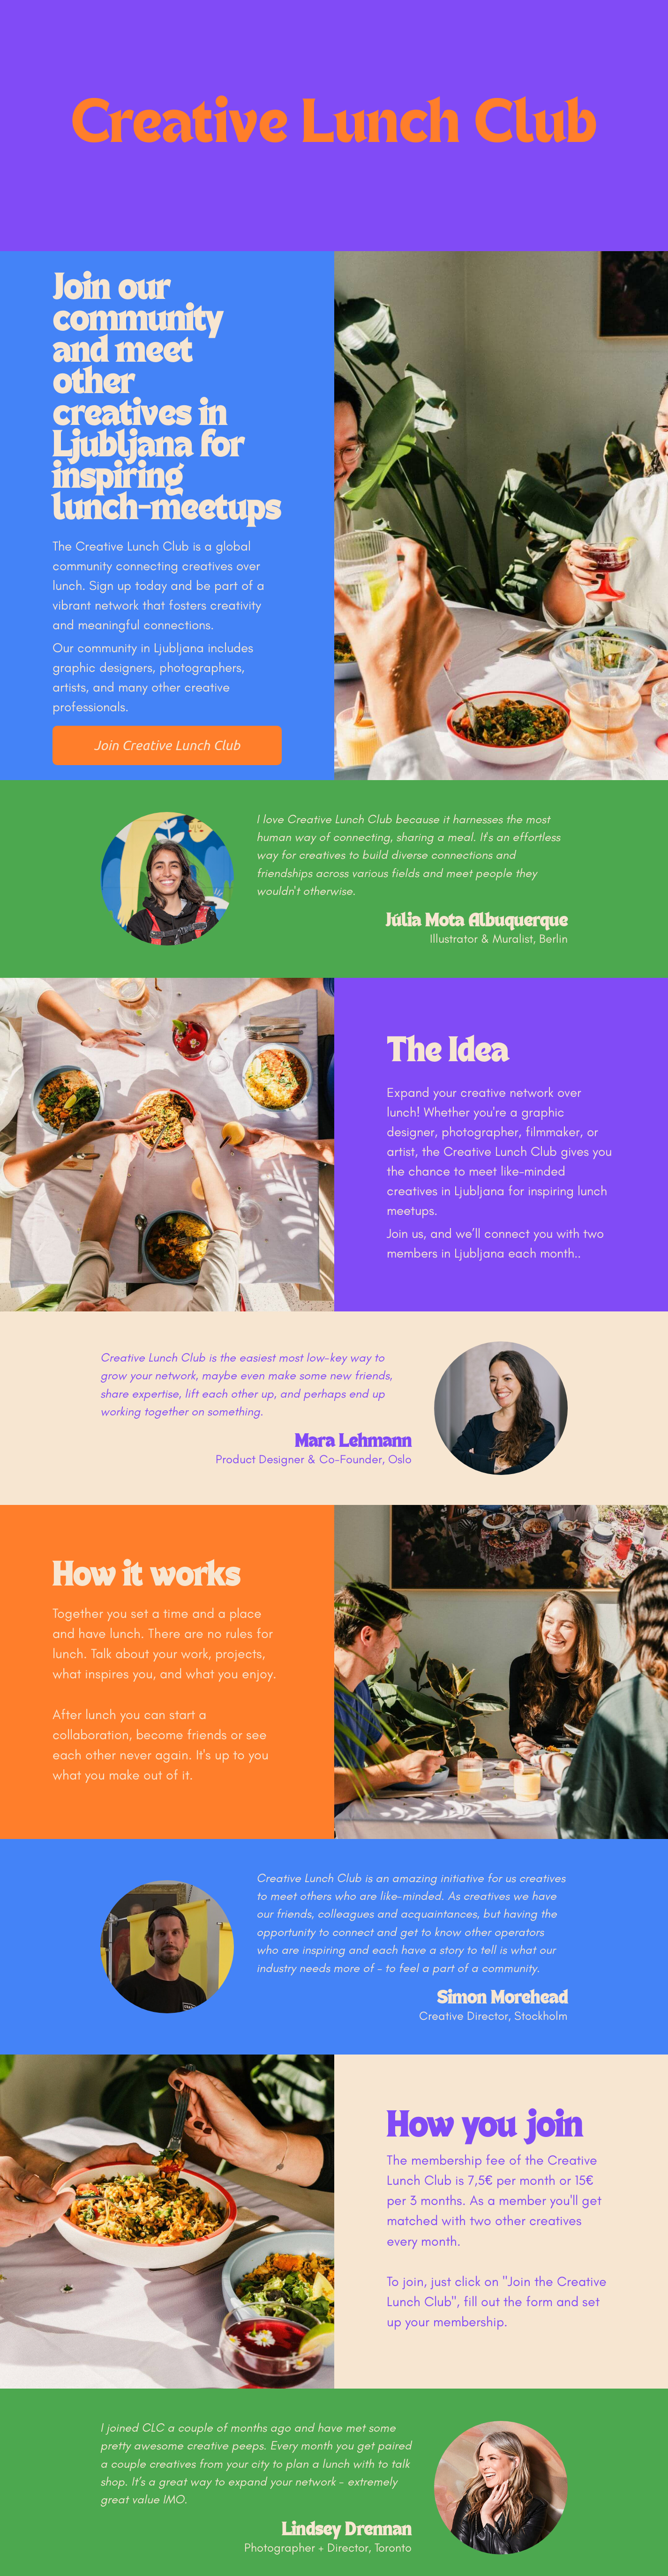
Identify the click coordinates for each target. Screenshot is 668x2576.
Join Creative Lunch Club (167, 744)
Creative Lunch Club (334, 125)
